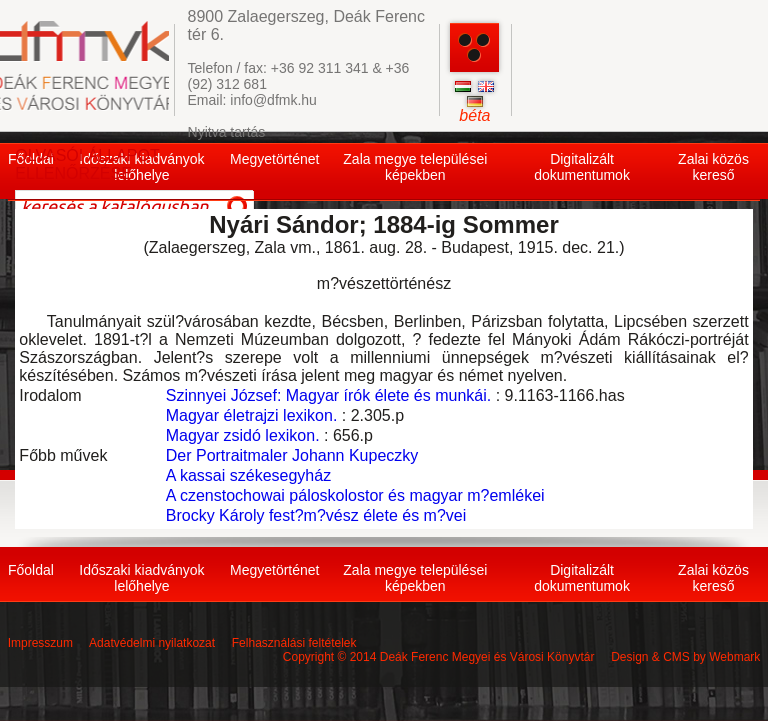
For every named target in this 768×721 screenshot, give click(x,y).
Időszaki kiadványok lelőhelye (141, 578)
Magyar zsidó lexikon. (243, 435)
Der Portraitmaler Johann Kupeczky (292, 455)
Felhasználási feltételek (294, 643)
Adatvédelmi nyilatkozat (152, 643)
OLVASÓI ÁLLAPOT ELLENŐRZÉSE (87, 164)
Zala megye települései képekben (415, 167)
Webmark (734, 657)
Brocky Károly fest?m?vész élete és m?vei (316, 515)
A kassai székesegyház (248, 475)
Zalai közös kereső (713, 167)
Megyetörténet (275, 159)
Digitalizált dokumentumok (582, 167)
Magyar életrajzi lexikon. (252, 415)
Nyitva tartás (227, 132)
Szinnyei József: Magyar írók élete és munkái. (328, 395)
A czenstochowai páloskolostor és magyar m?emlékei (355, 495)
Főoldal (31, 570)
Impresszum (40, 643)
